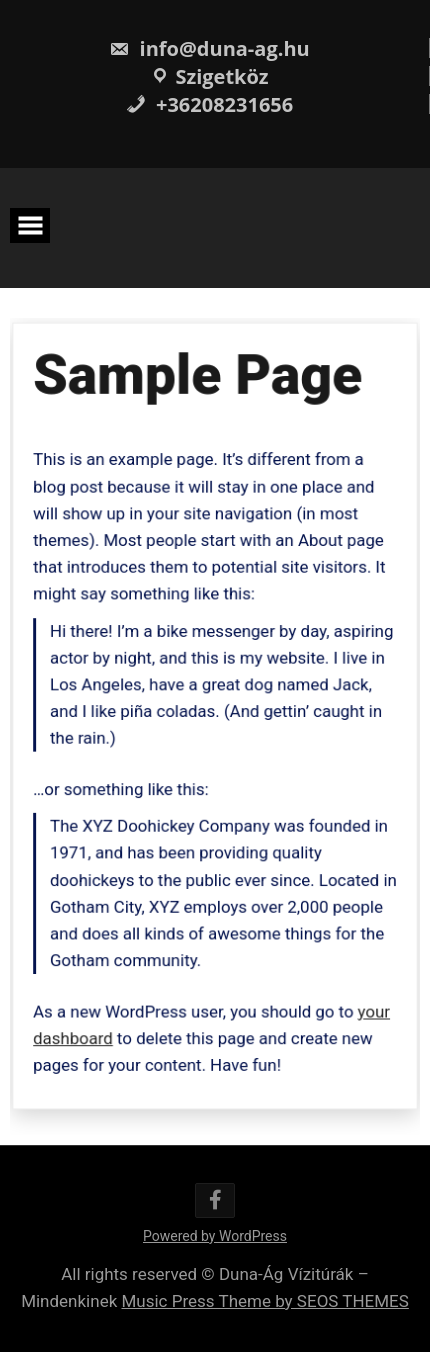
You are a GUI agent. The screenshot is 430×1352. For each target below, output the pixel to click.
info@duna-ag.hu (209, 48)
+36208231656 (209, 104)
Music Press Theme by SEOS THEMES (264, 1301)
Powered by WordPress (215, 1236)
